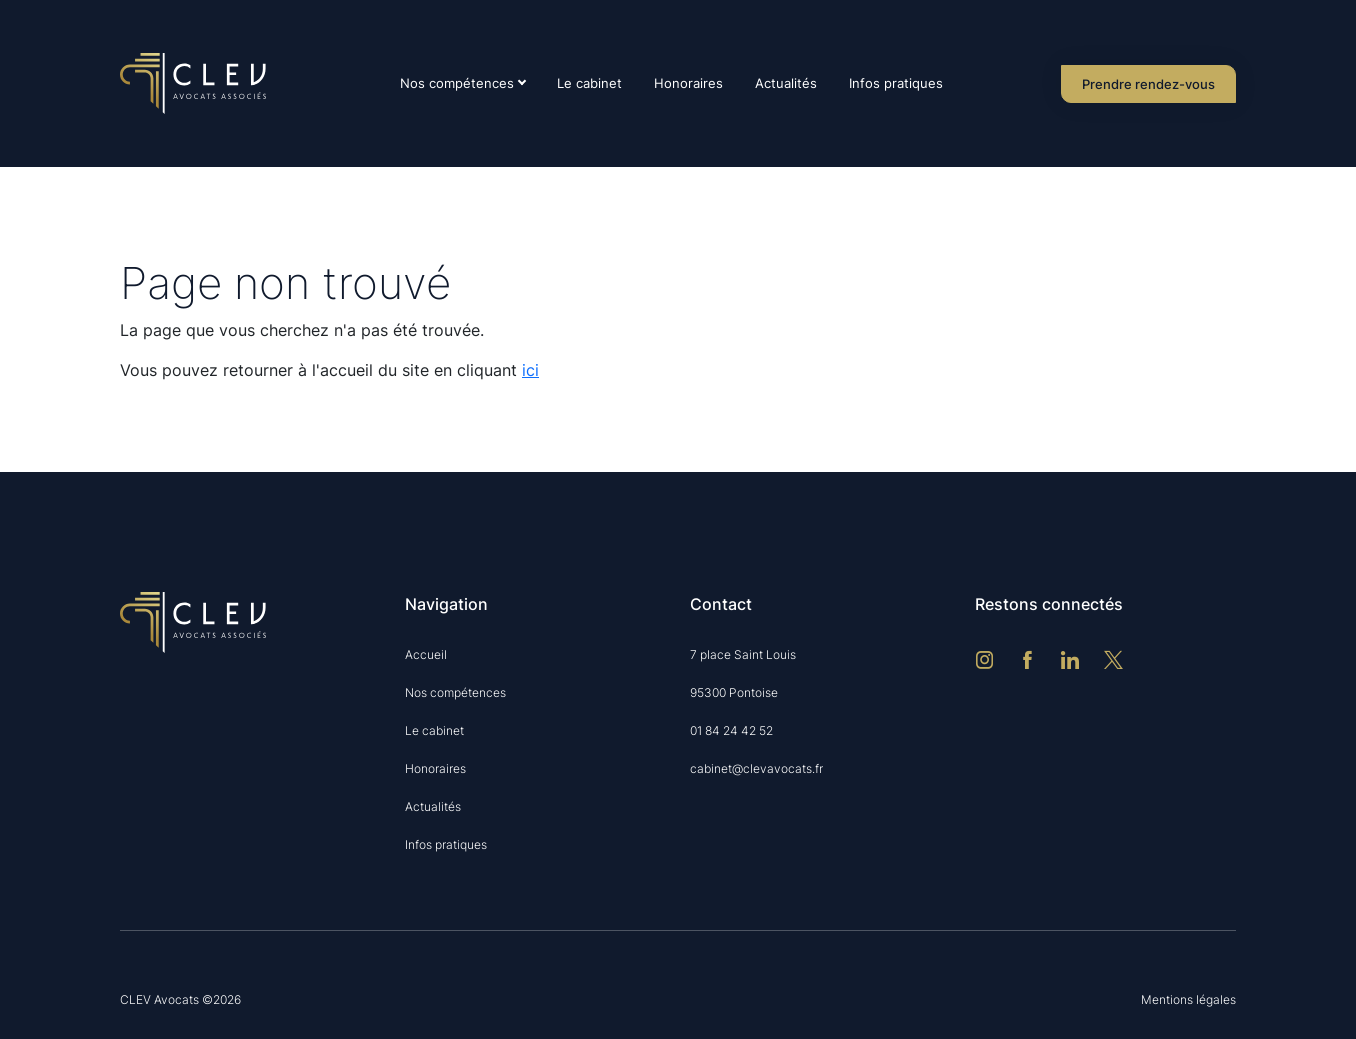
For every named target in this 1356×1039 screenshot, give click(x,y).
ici (530, 370)
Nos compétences (457, 83)
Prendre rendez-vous (1148, 84)
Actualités (786, 83)
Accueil (426, 654)
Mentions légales (1188, 999)
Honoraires (688, 83)
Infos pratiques (896, 83)
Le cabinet (589, 83)
